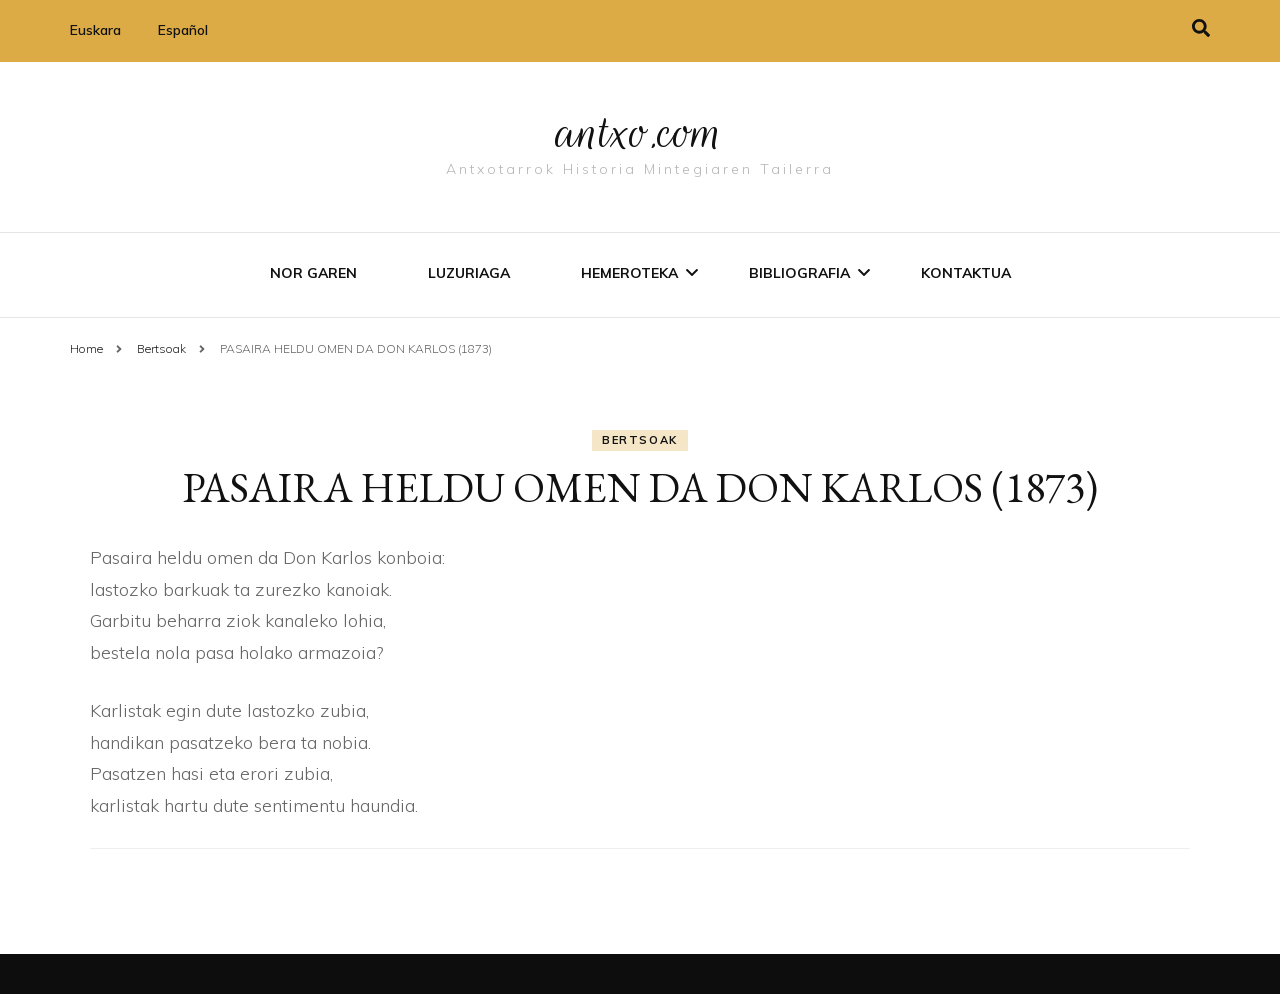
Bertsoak (640, 440)
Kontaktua (966, 273)
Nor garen (313, 273)
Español (183, 30)
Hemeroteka (629, 273)
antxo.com (640, 132)
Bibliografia (799, 273)
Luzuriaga (469, 273)
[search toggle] (1201, 28)
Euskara (95, 30)
